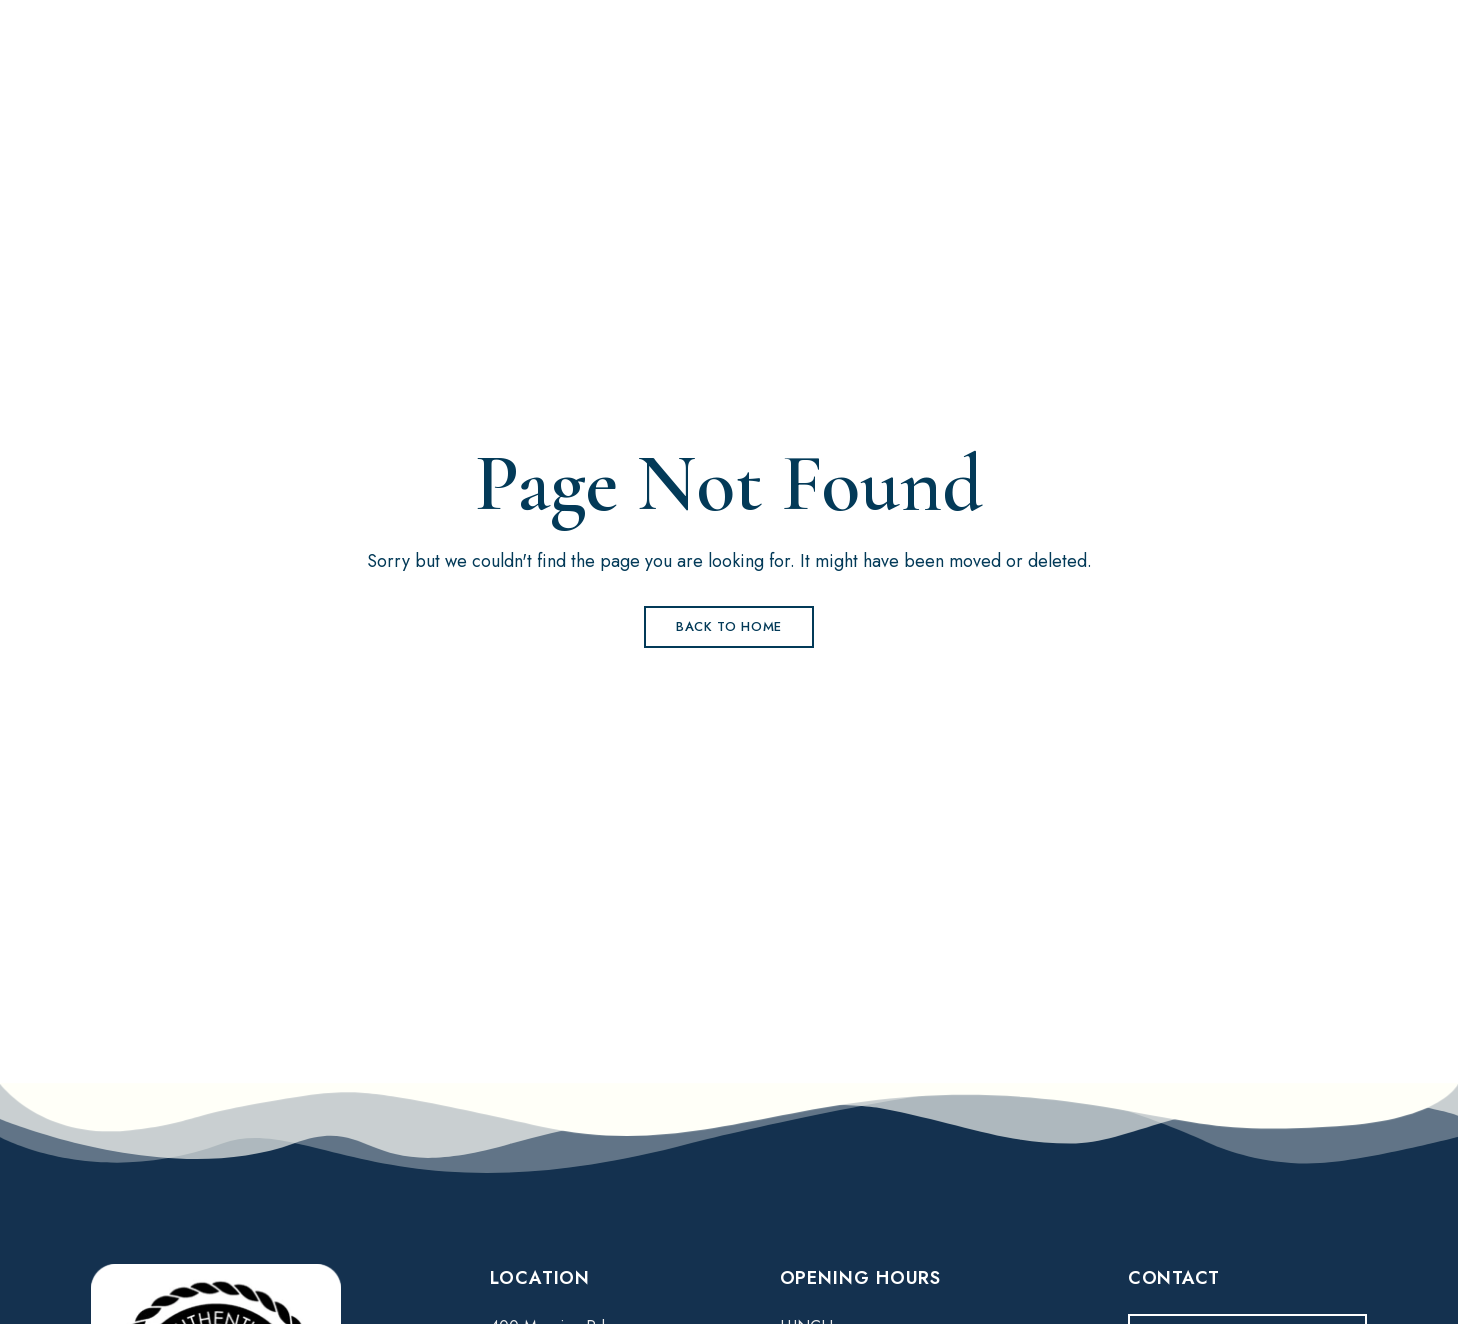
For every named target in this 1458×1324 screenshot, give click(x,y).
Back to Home (729, 626)
